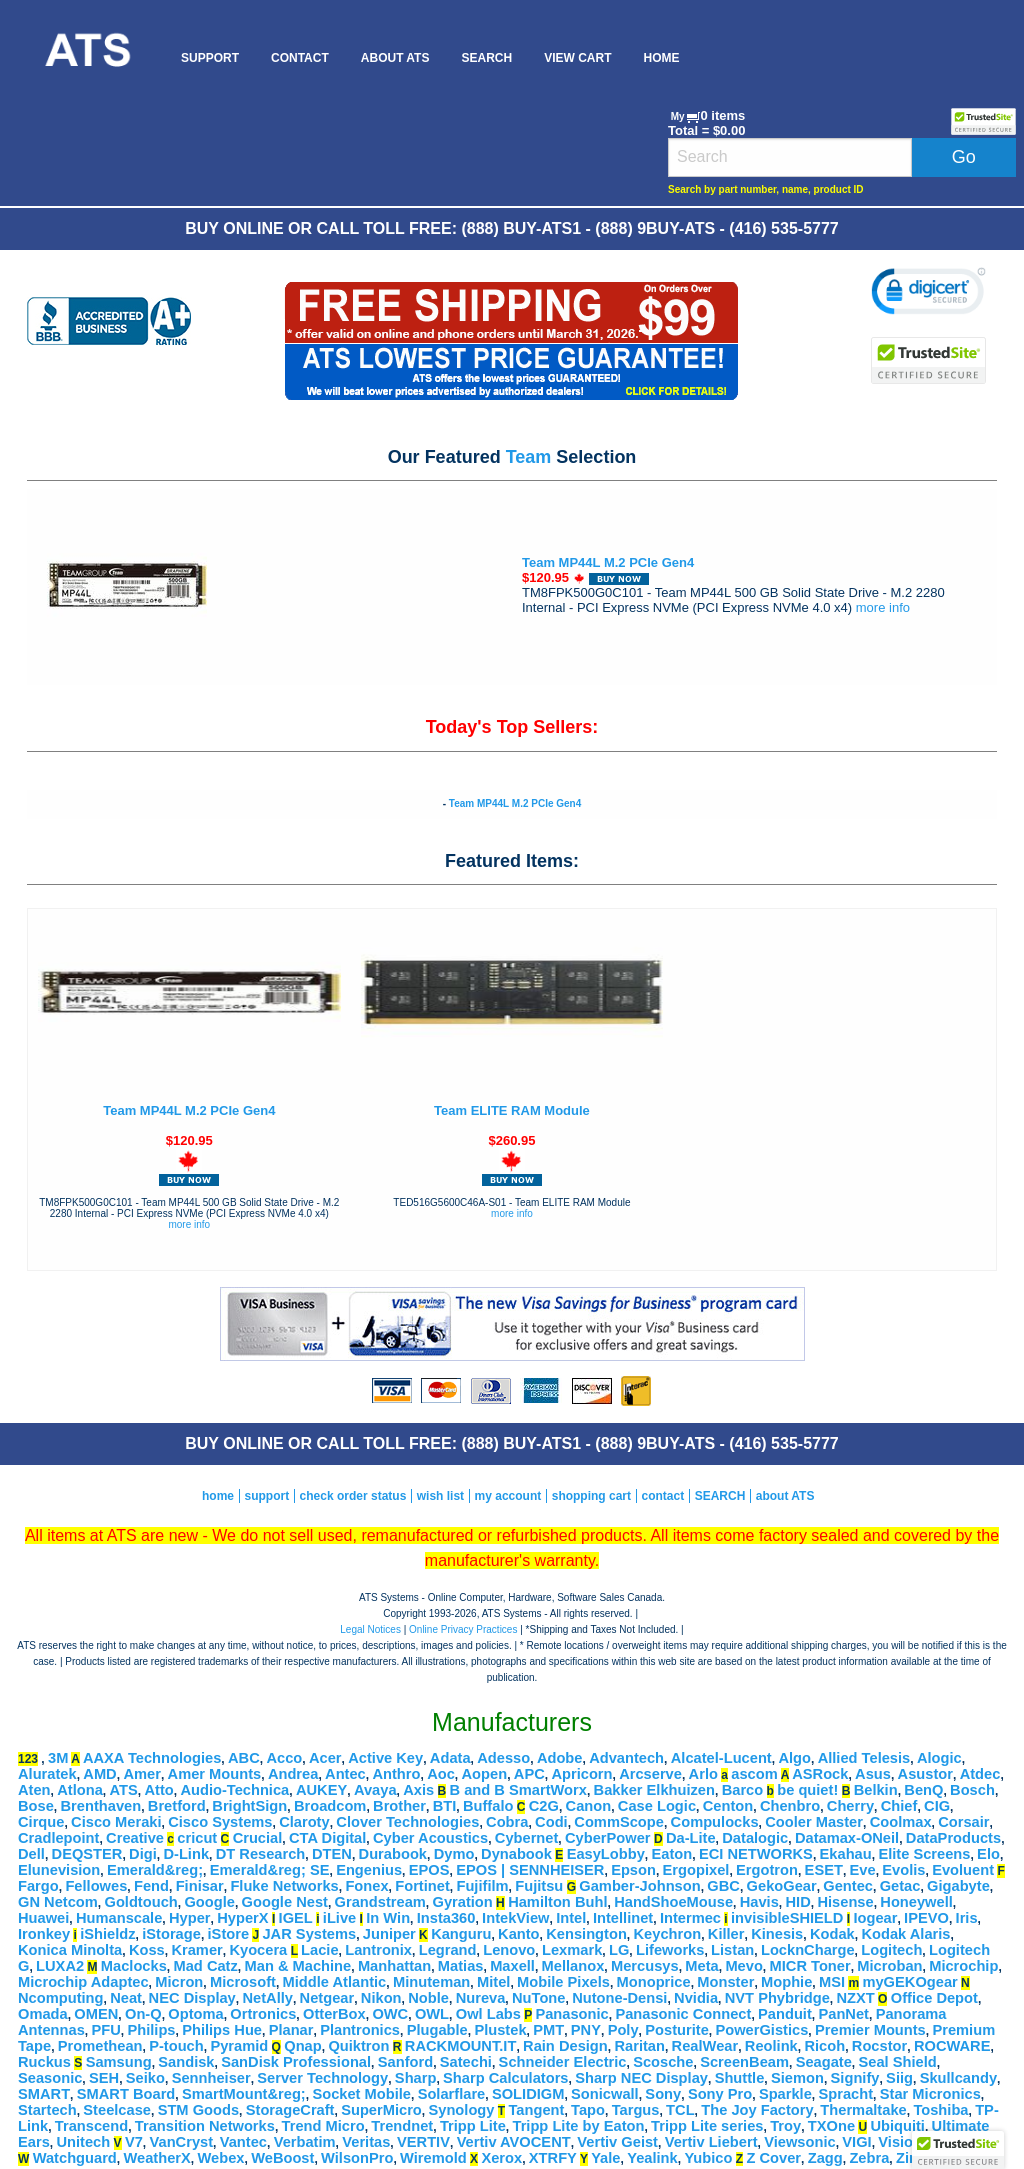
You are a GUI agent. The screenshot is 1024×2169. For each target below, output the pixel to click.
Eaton (672, 1854)
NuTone (538, 1998)
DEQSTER (87, 1854)
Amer (141, 1774)
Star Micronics (930, 2094)
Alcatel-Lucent (721, 1758)
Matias (461, 1966)
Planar (291, 2030)
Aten (34, 1790)
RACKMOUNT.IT (461, 2046)
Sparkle (785, 2094)
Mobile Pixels (563, 1982)
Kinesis (777, 1934)
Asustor (925, 1774)
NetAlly (267, 1998)
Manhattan (394, 1966)
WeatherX (156, 2158)
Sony (663, 2094)
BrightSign (249, 1806)
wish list (440, 1496)
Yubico (708, 2158)
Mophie (786, 1982)
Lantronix (378, 1950)
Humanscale (119, 1918)
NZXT (855, 1998)
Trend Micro (323, 2126)
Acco (284, 1758)
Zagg (825, 2158)
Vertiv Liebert (711, 2142)
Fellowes (96, 1886)
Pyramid (239, 2046)
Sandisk (186, 2062)
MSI (832, 1982)
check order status (353, 1496)
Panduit (785, 2014)
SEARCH (486, 58)
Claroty (304, 1822)
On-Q (143, 2014)
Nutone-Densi (619, 1998)
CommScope (619, 1822)
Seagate (824, 2062)
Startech (47, 2110)
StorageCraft (290, 2110)
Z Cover (773, 2158)
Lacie (319, 1950)
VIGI (856, 2142)
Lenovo (509, 1950)
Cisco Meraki (116, 1822)
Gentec (848, 1886)
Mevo (743, 1966)
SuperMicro (381, 2110)
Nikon (381, 1998)
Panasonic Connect (683, 2014)
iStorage (171, 1934)
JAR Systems (309, 1934)
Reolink (771, 2046)
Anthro (396, 1774)
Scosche (663, 2062)
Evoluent (963, 1870)
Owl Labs (488, 2014)
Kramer (196, 1950)
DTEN (332, 1854)
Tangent (536, 2110)
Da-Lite (691, 1838)
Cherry (850, 1806)
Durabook (393, 1854)
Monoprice (654, 1982)
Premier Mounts (870, 2030)
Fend (151, 1886)
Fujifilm (482, 1886)
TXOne (831, 2126)
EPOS (429, 1870)
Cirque (41, 1822)
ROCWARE (952, 2046)
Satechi (466, 2062)
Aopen (485, 1774)
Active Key (385, 1758)
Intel (571, 1918)
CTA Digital (327, 1838)
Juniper (389, 1934)
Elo (988, 1854)
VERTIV (423, 2142)
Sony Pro (720, 2094)
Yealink (652, 2158)
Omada (43, 2014)
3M (58, 1758)
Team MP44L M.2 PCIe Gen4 (608, 562)
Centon (728, 1806)
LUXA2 (60, 1966)
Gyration (463, 1902)
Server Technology (322, 2078)
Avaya (375, 1790)
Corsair (963, 1822)
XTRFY (553, 2158)
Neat (126, 1998)
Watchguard (75, 2158)
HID (798, 1902)
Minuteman (431, 1982)
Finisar (200, 1886)
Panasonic (571, 2014)
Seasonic (50, 2078)
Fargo (38, 1886)
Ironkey (44, 1934)
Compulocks (715, 1822)
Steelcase (117, 2110)
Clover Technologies (407, 1822)
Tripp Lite (473, 2126)
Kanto (519, 1934)
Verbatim (305, 2142)
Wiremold (433, 2158)
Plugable (437, 2030)
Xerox (501, 2158)
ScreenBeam (744, 2062)
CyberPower (608, 1838)
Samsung (119, 2062)
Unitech (83, 2142)
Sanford (405, 2062)
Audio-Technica (234, 1790)
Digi (143, 1854)
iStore (229, 1934)
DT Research (261, 1854)
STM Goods (198, 2110)
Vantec (243, 2142)
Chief (899, 1806)
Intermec (690, 1918)
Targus (636, 2110)
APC (529, 1774)
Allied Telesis (864, 1758)
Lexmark (572, 1950)
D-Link (186, 1854)
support (266, 1496)
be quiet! (807, 1790)
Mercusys (645, 1966)
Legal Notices (370, 1629)
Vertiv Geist (617, 2142)
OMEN (96, 2014)
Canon (589, 1806)
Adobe (560, 1758)
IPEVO (926, 1918)
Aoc (441, 1774)
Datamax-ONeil (847, 1838)
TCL (680, 2110)
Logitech (891, 1950)
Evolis (903, 1870)
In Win (388, 1918)
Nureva (481, 1998)
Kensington (586, 1934)
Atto (158, 1790)
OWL (432, 2014)
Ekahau (846, 1854)
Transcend (91, 2126)
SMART (44, 2094)
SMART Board (126, 2094)
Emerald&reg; (155, 1870)
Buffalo (488, 1806)
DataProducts (953, 1838)
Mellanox (573, 1966)
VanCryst (182, 2142)
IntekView (515, 1918)
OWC (390, 2014)
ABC (244, 1758)
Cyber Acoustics (430, 1838)
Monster (725, 1982)
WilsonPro (357, 2158)
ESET (824, 1870)
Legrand (448, 1950)
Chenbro (790, 1806)
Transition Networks (205, 2126)
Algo (794, 1758)
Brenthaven (101, 1806)
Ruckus (44, 2062)
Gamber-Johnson (639, 1886)
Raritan (639, 2046)
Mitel (493, 1982)
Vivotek (976, 2142)
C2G (544, 1806)
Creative (135, 1838)
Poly (623, 2030)
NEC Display (192, 1998)
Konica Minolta (70, 1950)
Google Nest (285, 1902)
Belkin (876, 1790)
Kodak (832, 1934)
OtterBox (334, 2014)
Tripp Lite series (707, 2126)
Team (529, 457)
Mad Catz (206, 1966)
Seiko (145, 2078)
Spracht (846, 2094)
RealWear (705, 2046)
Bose (36, 1806)
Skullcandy (958, 2078)
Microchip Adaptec (83, 1982)
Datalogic (755, 1838)
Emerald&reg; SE (270, 1870)
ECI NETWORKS (756, 1854)
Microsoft (243, 1982)
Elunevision (59, 1870)
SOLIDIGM (528, 2094)
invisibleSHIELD (787, 1918)
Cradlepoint (58, 1838)
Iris (967, 1918)
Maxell (512, 1966)
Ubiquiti (897, 2126)
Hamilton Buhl (557, 1902)
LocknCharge (808, 1950)
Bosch (972, 1790)
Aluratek (47, 1774)
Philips (151, 2030)
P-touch (176, 2046)
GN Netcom (58, 1902)
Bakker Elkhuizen (654, 1790)
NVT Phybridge (777, 1998)
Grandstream (380, 1902)
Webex (221, 2158)
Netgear (327, 1998)
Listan (732, 1950)
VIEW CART (577, 58)
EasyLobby (606, 1854)
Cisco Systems (220, 1822)
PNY (586, 2030)
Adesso (503, 1758)
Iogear (875, 1918)
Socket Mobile (361, 2094)
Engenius (369, 1870)
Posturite (677, 2030)
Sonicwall (605, 2094)
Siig (899, 2078)
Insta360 (446, 1918)
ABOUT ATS (395, 58)
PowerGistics (761, 2030)
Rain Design (565, 2046)
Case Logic (657, 1806)
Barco (743, 1790)
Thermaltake (863, 2110)
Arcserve (650, 1774)
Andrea (293, 1774)
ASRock (820, 1774)
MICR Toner (810, 1966)
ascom (754, 1774)
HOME (661, 58)
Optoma (195, 2014)
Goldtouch (140, 1902)
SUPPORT (210, 58)
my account (508, 1496)
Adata (450, 1758)
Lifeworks (670, 1950)
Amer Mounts (215, 1774)
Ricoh (824, 2046)
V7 (134, 2142)
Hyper (190, 1918)
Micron (179, 1982)
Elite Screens (924, 1854)
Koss (147, 1950)
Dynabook (516, 1854)
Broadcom (330, 1806)
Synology (461, 2110)
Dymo (454, 1854)
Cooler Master (814, 1822)
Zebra (869, 2158)
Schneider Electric (563, 2062)
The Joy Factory (757, 2110)
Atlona (80, 1790)
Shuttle (740, 2078)
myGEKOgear (909, 1982)
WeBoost (282, 2158)
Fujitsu (539, 1886)
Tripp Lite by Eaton (579, 2126)
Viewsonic (799, 2142)
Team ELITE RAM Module (512, 1110)
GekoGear (782, 1886)
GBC (723, 1886)
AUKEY (321, 1790)
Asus (873, 1774)
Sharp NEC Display (641, 2078)
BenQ (923, 1790)
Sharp (416, 2078)
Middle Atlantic (335, 1982)
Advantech (626, 1758)
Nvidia (696, 1998)
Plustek (500, 2030)
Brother (399, 1806)
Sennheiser (211, 2078)
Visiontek (910, 2142)
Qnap (302, 2046)
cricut (197, 1838)
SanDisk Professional (296, 2062)
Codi (551, 1822)
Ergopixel (696, 1870)
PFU (105, 2030)
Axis (418, 1790)
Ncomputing (60, 1998)
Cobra (507, 1822)
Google (209, 1902)
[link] (928, 294)
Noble (428, 1998)
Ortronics (263, 2014)
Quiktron (358, 2046)
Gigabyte (958, 1886)
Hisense (845, 1902)
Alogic (939, 1758)
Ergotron (767, 1870)
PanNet (843, 2014)
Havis (759, 1902)
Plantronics (360, 2030)
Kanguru (461, 1934)
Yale (605, 2158)
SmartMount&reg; (244, 2094)
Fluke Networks (284, 1886)
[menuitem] (86, 58)
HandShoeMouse (673, 1902)
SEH (104, 2078)
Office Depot (934, 1998)
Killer (726, 1934)
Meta (701, 1966)
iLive (339, 1918)
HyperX (242, 1918)
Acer (325, 1758)
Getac (900, 1886)
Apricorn (581, 1774)
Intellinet (623, 1918)
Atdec (980, 1774)
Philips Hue (222, 2030)
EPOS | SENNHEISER (530, 1870)
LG (619, 1950)
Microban (889, 1966)
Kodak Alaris (905, 1934)
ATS (124, 1790)
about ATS (785, 1496)
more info (883, 607)
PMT (548, 2030)
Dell (31, 1854)
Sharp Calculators (505, 2078)
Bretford (177, 1806)
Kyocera (258, 1950)
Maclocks (134, 1966)
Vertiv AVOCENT (514, 2142)
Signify (855, 2078)
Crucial (258, 1838)
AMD (99, 1774)
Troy (785, 2126)
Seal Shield (898, 2062)
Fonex (366, 1886)
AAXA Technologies (152, 1758)
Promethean (100, 2046)
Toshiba (940, 2110)
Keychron (668, 1934)
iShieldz (107, 1934)
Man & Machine (298, 1966)
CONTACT (300, 58)
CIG (937, 1806)
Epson (633, 1870)
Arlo (703, 1774)
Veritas (366, 2142)
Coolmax (901, 1822)
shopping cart (591, 1496)
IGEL (296, 1918)
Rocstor (879, 2046)
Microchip (963, 1966)
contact (663, 1496)
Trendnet (402, 2126)
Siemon (797, 2078)
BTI (445, 1806)
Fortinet (422, 1886)
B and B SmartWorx (518, 1790)
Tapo (588, 2110)
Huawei (43, 1918)
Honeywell (916, 1902)
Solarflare (452, 2094)
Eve (863, 1870)
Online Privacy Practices (463, 1629)
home (218, 1496)
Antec (345, 1774)
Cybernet (527, 1838)
